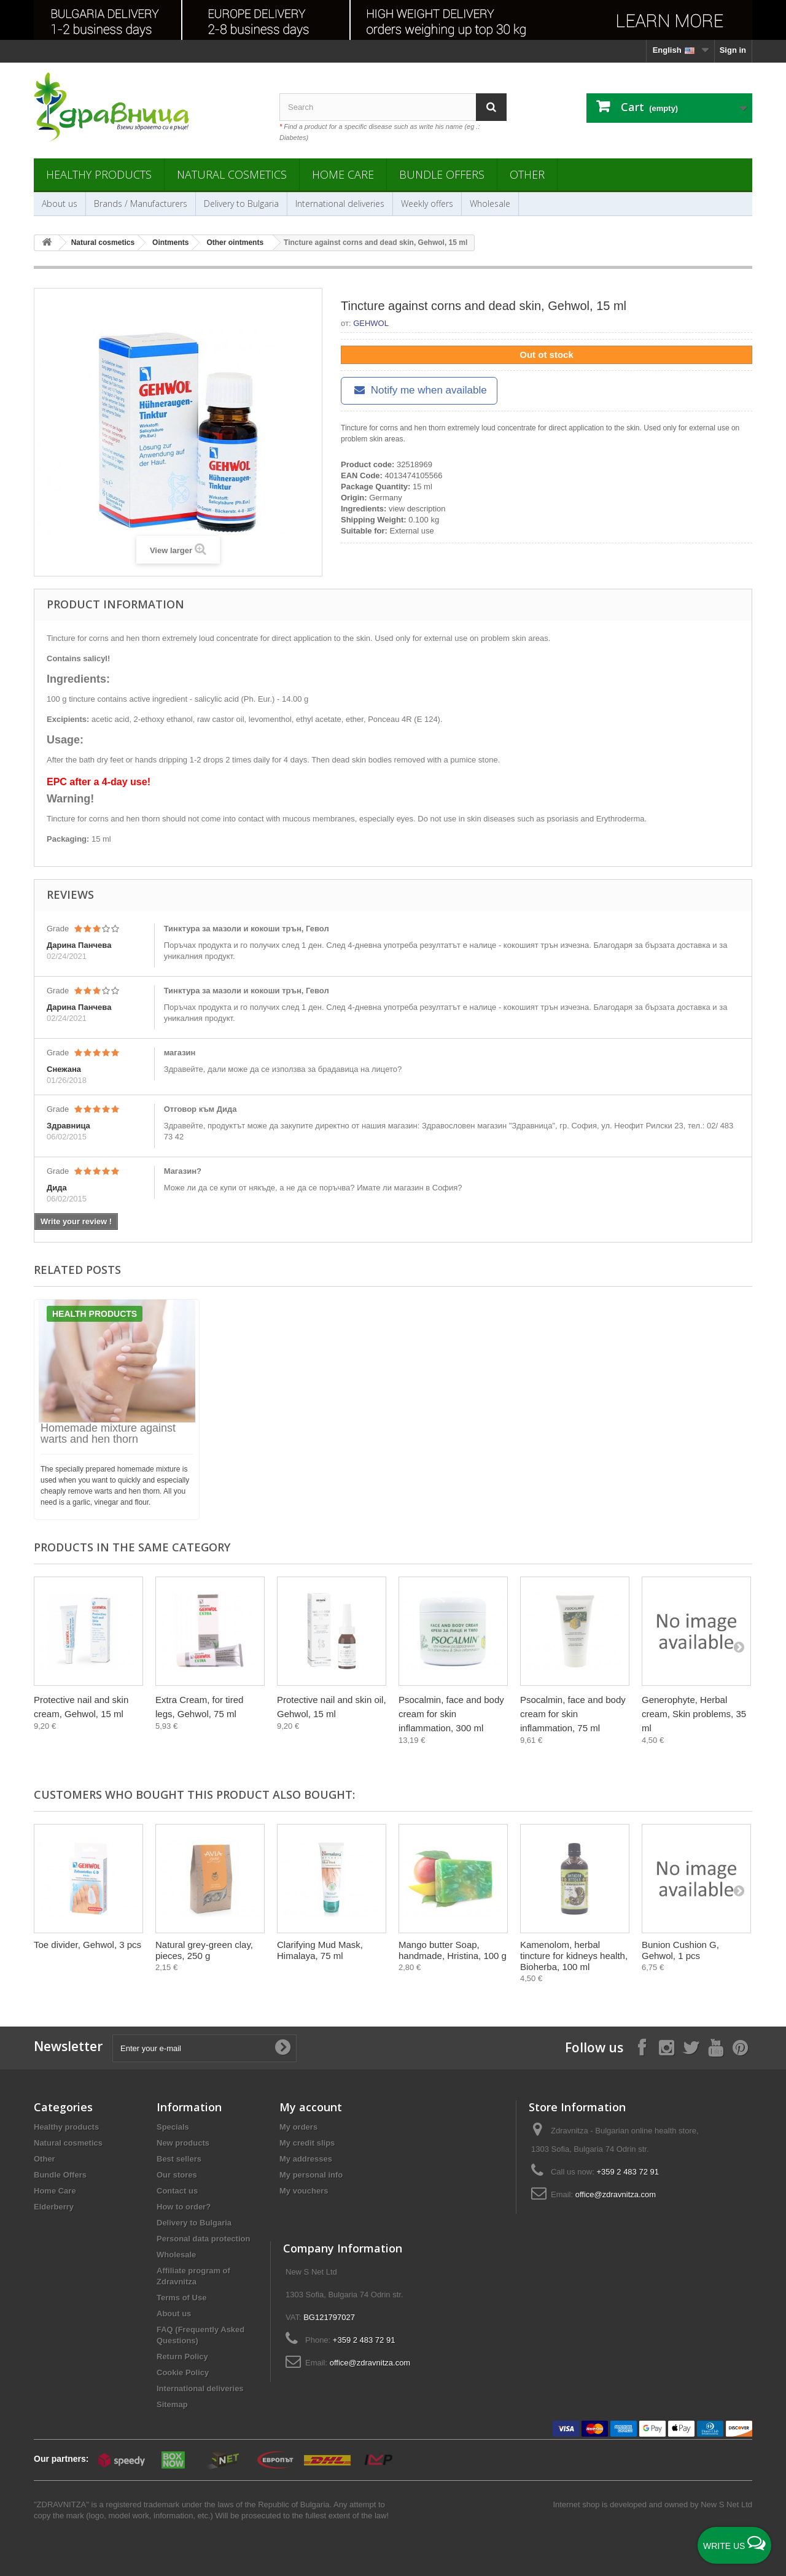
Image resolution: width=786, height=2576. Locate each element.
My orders (298, 2127)
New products (183, 2142)
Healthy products (99, 174)
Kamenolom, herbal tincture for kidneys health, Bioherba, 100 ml (574, 1955)
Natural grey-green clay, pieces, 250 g (204, 1950)
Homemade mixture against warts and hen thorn (108, 1433)
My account (310, 2107)
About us (59, 203)
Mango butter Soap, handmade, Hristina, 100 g (453, 1950)
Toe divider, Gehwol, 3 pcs (87, 1944)
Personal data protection (203, 2238)
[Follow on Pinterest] (740, 2047)
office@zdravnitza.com (615, 2194)
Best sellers (179, 2158)
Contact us (177, 2190)
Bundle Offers (441, 174)
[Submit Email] (282, 2048)
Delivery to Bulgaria (241, 203)
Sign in (733, 50)
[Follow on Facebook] (641, 2047)
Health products (94, 1314)
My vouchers (303, 2190)
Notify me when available (419, 390)
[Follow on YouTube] (715, 2047)
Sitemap (172, 2404)
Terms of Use (181, 2297)
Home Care (343, 174)
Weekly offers (427, 203)
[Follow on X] (691, 2047)
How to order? (184, 2206)
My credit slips (307, 2142)
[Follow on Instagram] (666, 2047)
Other (527, 174)
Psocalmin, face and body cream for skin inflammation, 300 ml (451, 1713)
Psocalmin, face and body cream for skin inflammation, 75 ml (573, 1713)
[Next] (739, 1646)
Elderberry (54, 2206)
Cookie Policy (183, 2372)
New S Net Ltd (726, 2504)
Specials (173, 2127)
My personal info (311, 2174)
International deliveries (339, 203)
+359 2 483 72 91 (627, 2171)
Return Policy (182, 2356)
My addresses (305, 2158)
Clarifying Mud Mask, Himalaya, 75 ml (320, 1950)
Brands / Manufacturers (140, 203)
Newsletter (68, 2046)
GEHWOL (371, 323)
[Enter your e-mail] (204, 2048)
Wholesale (490, 203)
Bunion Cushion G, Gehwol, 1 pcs (680, 1950)
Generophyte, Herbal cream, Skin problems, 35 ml (694, 1713)
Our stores (177, 2174)
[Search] (491, 107)
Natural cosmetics (232, 174)
